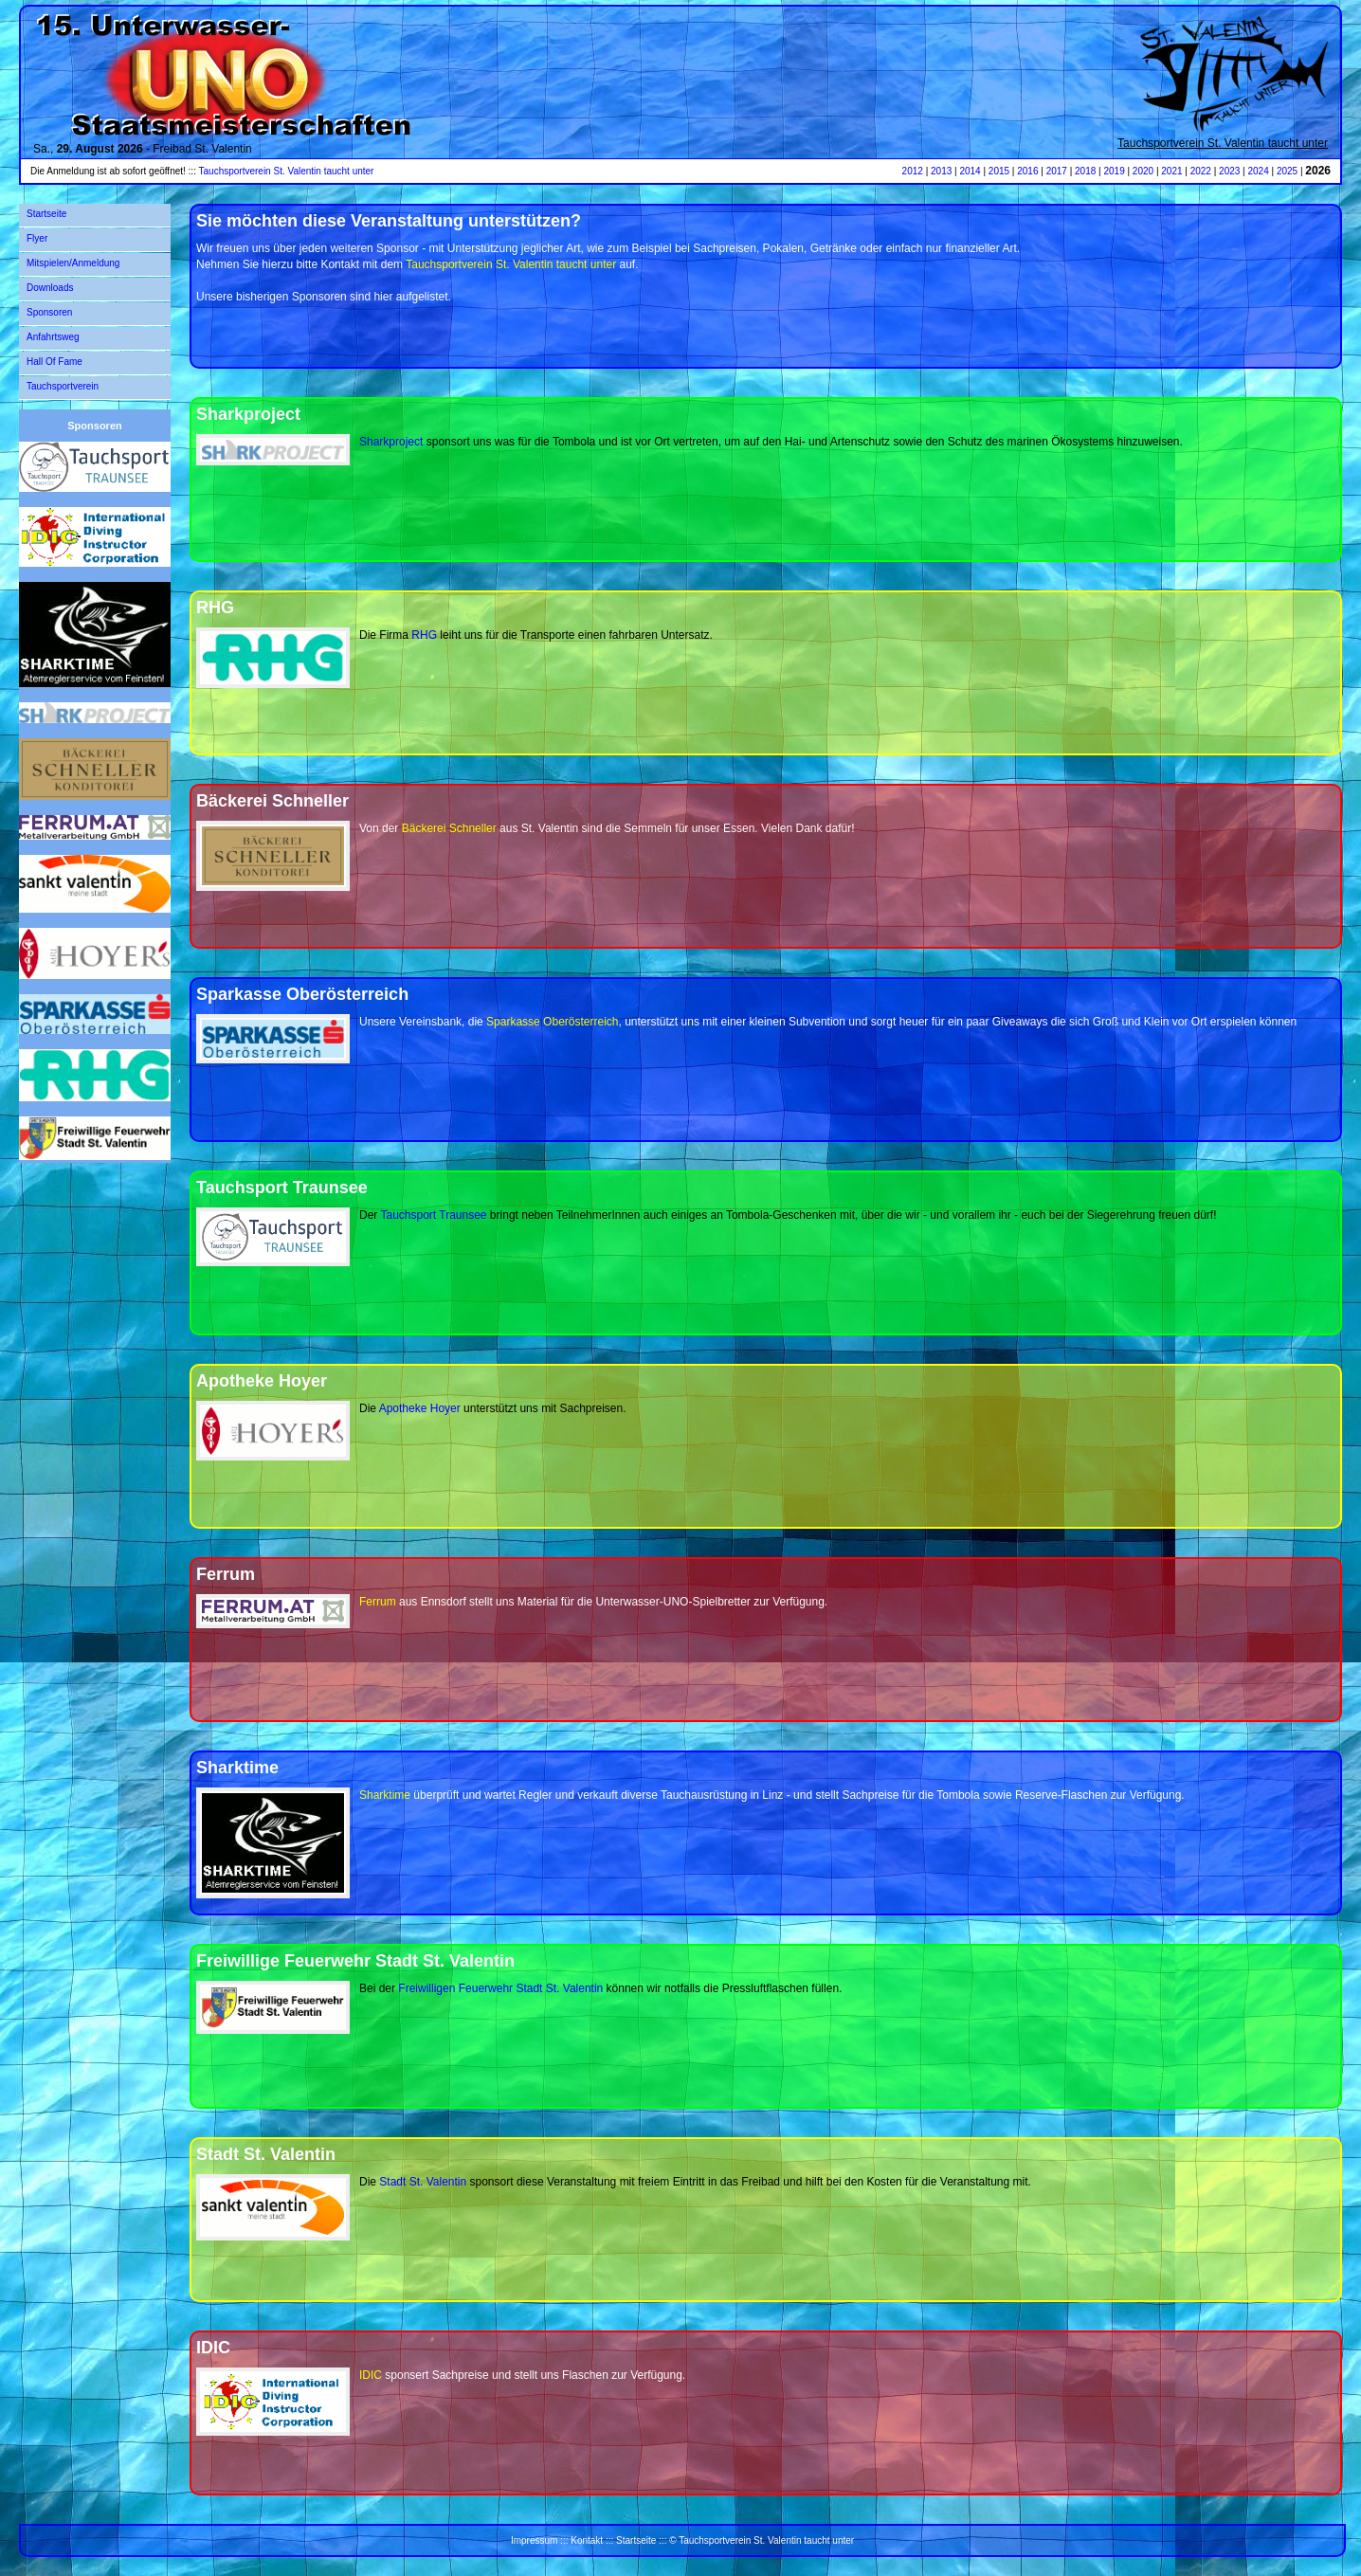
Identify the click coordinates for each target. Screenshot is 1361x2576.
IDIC (370, 2375)
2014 (969, 171)
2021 (1171, 171)
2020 (1143, 171)
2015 (999, 171)
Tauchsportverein (63, 386)
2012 (912, 171)
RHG (424, 635)
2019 (1113, 171)
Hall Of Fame (54, 361)
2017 (1056, 171)
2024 (1257, 171)
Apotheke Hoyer (420, 1408)
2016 (1027, 171)
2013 (941, 171)
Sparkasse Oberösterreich (552, 1021)
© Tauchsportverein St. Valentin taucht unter (761, 2540)
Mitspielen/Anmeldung (73, 263)
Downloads (50, 287)
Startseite (46, 214)
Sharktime (384, 1795)
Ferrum (377, 1601)
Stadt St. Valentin (422, 2181)
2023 (1229, 171)
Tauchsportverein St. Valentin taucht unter (1222, 143)
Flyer (37, 238)
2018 (1085, 171)
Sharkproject (391, 441)
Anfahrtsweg (53, 337)
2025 (1287, 171)
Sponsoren (49, 312)
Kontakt (587, 2540)
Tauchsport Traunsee (433, 1215)
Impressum (534, 2540)
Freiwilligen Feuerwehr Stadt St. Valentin (500, 1988)
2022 (1200, 171)
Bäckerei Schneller (449, 828)
